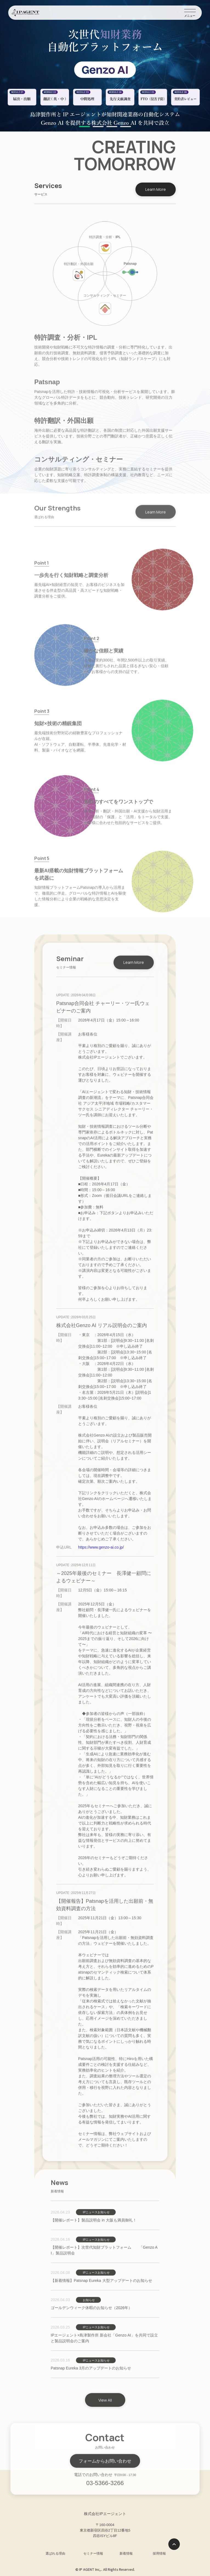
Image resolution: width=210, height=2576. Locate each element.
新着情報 (126, 2553)
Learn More (155, 189)
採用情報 (159, 2553)
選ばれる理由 (55, 2553)
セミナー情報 (93, 2553)
